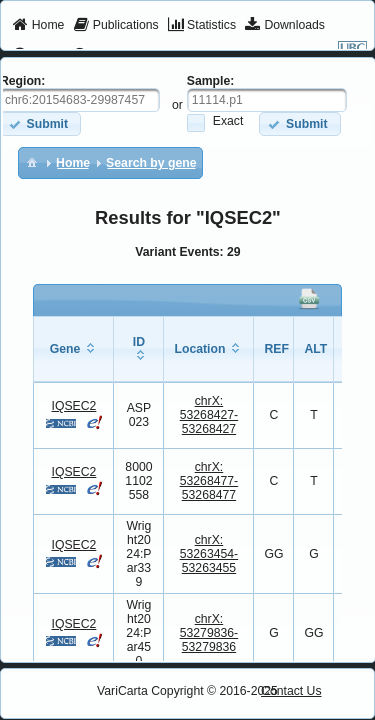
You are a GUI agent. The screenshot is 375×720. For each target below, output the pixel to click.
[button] (299, 123)
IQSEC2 (73, 406)
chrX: (209, 415)
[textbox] (267, 100)
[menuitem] (38, 26)
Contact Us (291, 691)
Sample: (211, 81)
